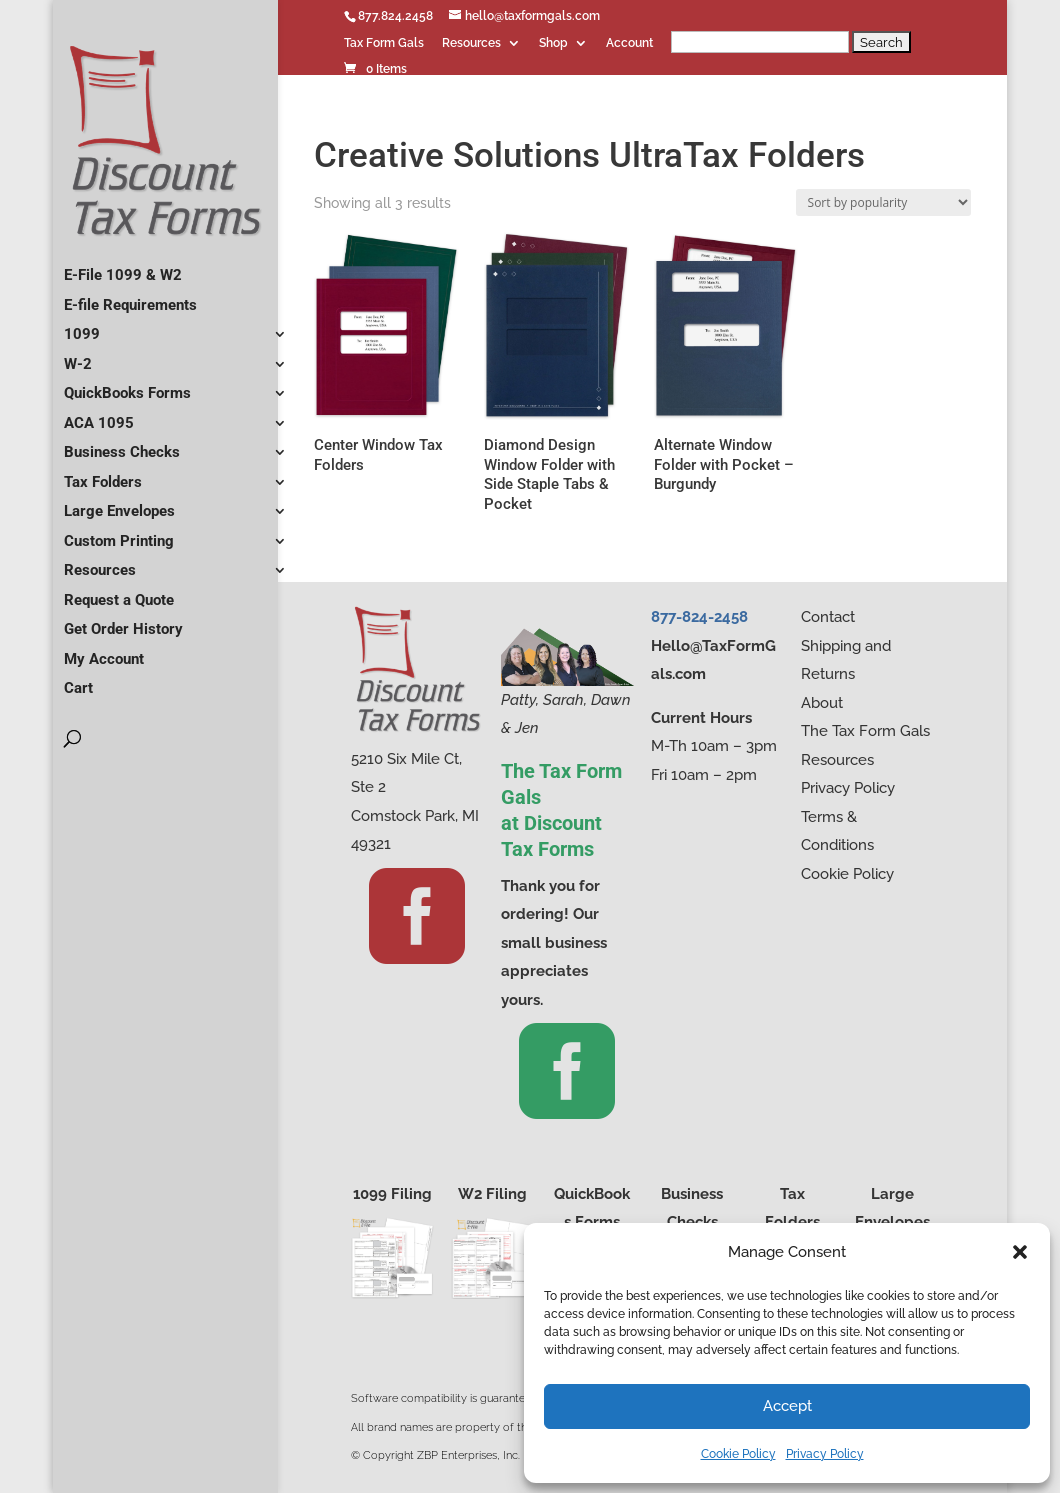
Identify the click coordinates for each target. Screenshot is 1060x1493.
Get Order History (123, 621)
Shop (553, 43)
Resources (471, 43)
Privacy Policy (825, 1454)
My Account (104, 651)
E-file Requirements (130, 297)
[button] (1020, 1252)
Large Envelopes (119, 503)
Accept (787, 1406)
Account (629, 43)
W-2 (78, 356)
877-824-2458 (699, 617)
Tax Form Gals (384, 43)
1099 (82, 326)
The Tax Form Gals (865, 731)
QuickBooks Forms (127, 385)
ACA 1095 (99, 415)
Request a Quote (119, 592)
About (822, 703)
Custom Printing (119, 533)
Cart (78, 680)
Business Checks (122, 444)
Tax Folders (103, 474)
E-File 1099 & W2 (123, 267)
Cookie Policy (738, 1454)
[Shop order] (883, 202)
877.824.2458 (395, 16)
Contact (828, 617)
